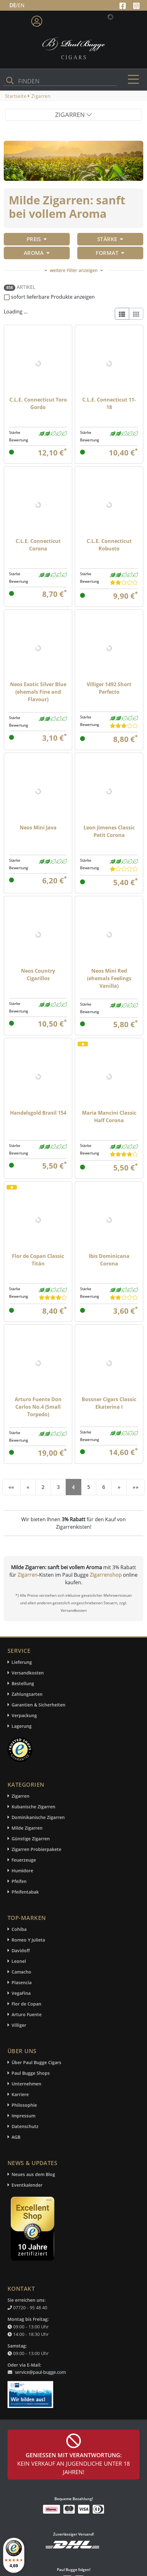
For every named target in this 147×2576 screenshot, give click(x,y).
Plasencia (22, 1982)
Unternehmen (26, 2084)
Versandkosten (28, 1673)
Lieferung (22, 1662)
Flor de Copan (26, 2004)
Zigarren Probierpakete (36, 1849)
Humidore (22, 1871)
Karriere (20, 2094)
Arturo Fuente (27, 2014)
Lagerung (22, 1726)
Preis (37, 239)
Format (110, 252)
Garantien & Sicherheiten (38, 1705)
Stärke (110, 239)
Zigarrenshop (106, 1574)
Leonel (19, 1961)
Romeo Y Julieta (28, 1940)
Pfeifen (19, 1881)
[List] (122, 314)
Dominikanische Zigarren (38, 1817)
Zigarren (28, 1574)
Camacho (21, 1972)
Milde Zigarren (27, 1828)
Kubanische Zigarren (33, 1807)
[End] (135, 1487)
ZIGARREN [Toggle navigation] (73, 114)
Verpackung (24, 1715)
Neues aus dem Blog (33, 2174)
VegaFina (21, 1993)
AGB (16, 2137)
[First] (11, 1487)
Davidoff (21, 1950)
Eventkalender (27, 2185)
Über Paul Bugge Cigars (36, 2062)
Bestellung (23, 1683)
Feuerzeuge (24, 1860)
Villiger (19, 2025)
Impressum (23, 2116)
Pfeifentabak (25, 1892)
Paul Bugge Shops (31, 2073)
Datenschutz (25, 2126)
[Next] (119, 1487)
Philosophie (24, 2105)
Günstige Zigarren (31, 1839)
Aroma (37, 252)
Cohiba (19, 1929)
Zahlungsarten (27, 1694)
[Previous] (28, 1487)
